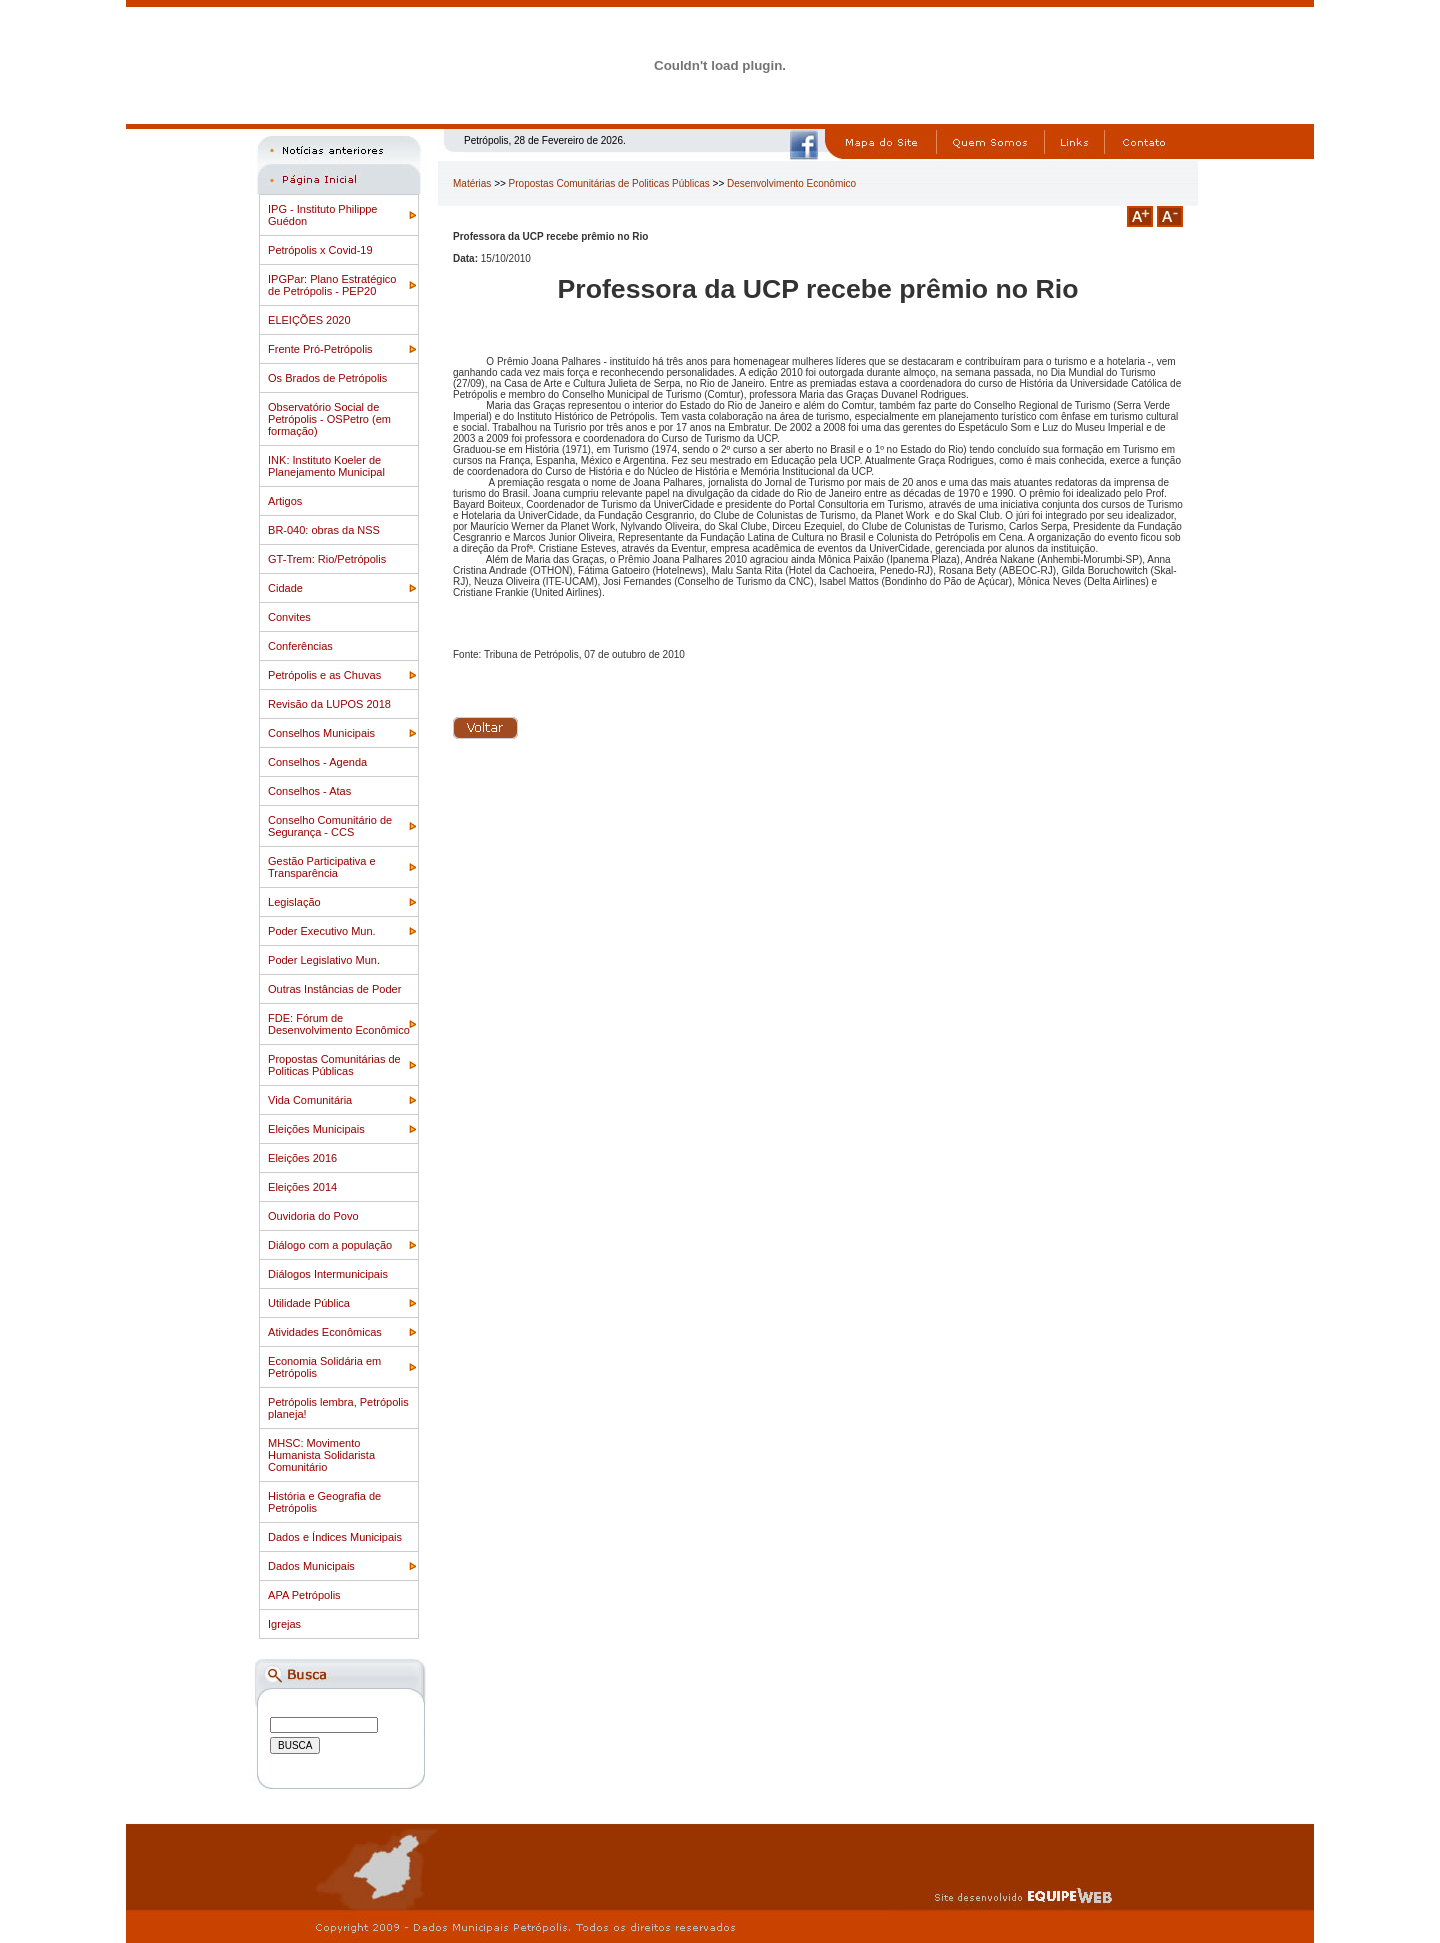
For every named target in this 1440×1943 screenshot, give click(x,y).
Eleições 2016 (302, 1158)
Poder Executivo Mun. (322, 931)
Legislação (294, 902)
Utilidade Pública (309, 1303)
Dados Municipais (311, 1566)
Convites (289, 617)
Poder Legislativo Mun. (324, 960)
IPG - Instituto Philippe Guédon (322, 215)
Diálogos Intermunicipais (328, 1274)
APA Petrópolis (304, 1595)
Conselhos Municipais (321, 733)
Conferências (300, 646)
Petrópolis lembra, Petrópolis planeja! (338, 1408)
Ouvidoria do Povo (313, 1216)
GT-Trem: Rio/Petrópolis (327, 559)
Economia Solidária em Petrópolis (324, 1367)
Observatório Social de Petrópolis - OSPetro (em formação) (329, 419)
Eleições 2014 (302, 1187)
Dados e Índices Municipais (335, 1537)
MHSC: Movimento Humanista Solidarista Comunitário (321, 1455)
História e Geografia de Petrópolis (324, 1502)
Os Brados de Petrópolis (327, 378)
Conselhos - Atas (309, 791)
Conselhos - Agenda (317, 762)
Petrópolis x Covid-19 (320, 250)
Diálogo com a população (330, 1245)
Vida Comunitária (310, 1100)
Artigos (285, 501)
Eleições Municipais (316, 1129)
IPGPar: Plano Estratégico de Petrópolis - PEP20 (332, 285)
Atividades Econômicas (325, 1332)
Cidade (285, 588)
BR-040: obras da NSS (324, 530)
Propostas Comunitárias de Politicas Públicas (334, 1065)
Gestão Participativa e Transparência (322, 867)
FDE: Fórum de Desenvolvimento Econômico (339, 1024)
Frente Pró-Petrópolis (320, 349)
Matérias (472, 183)
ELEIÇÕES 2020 (309, 320)
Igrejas (284, 1624)
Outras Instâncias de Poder (334, 989)
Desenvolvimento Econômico (791, 183)
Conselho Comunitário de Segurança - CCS (330, 826)
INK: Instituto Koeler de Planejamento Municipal (326, 466)
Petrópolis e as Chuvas (324, 675)
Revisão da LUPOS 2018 (329, 704)
